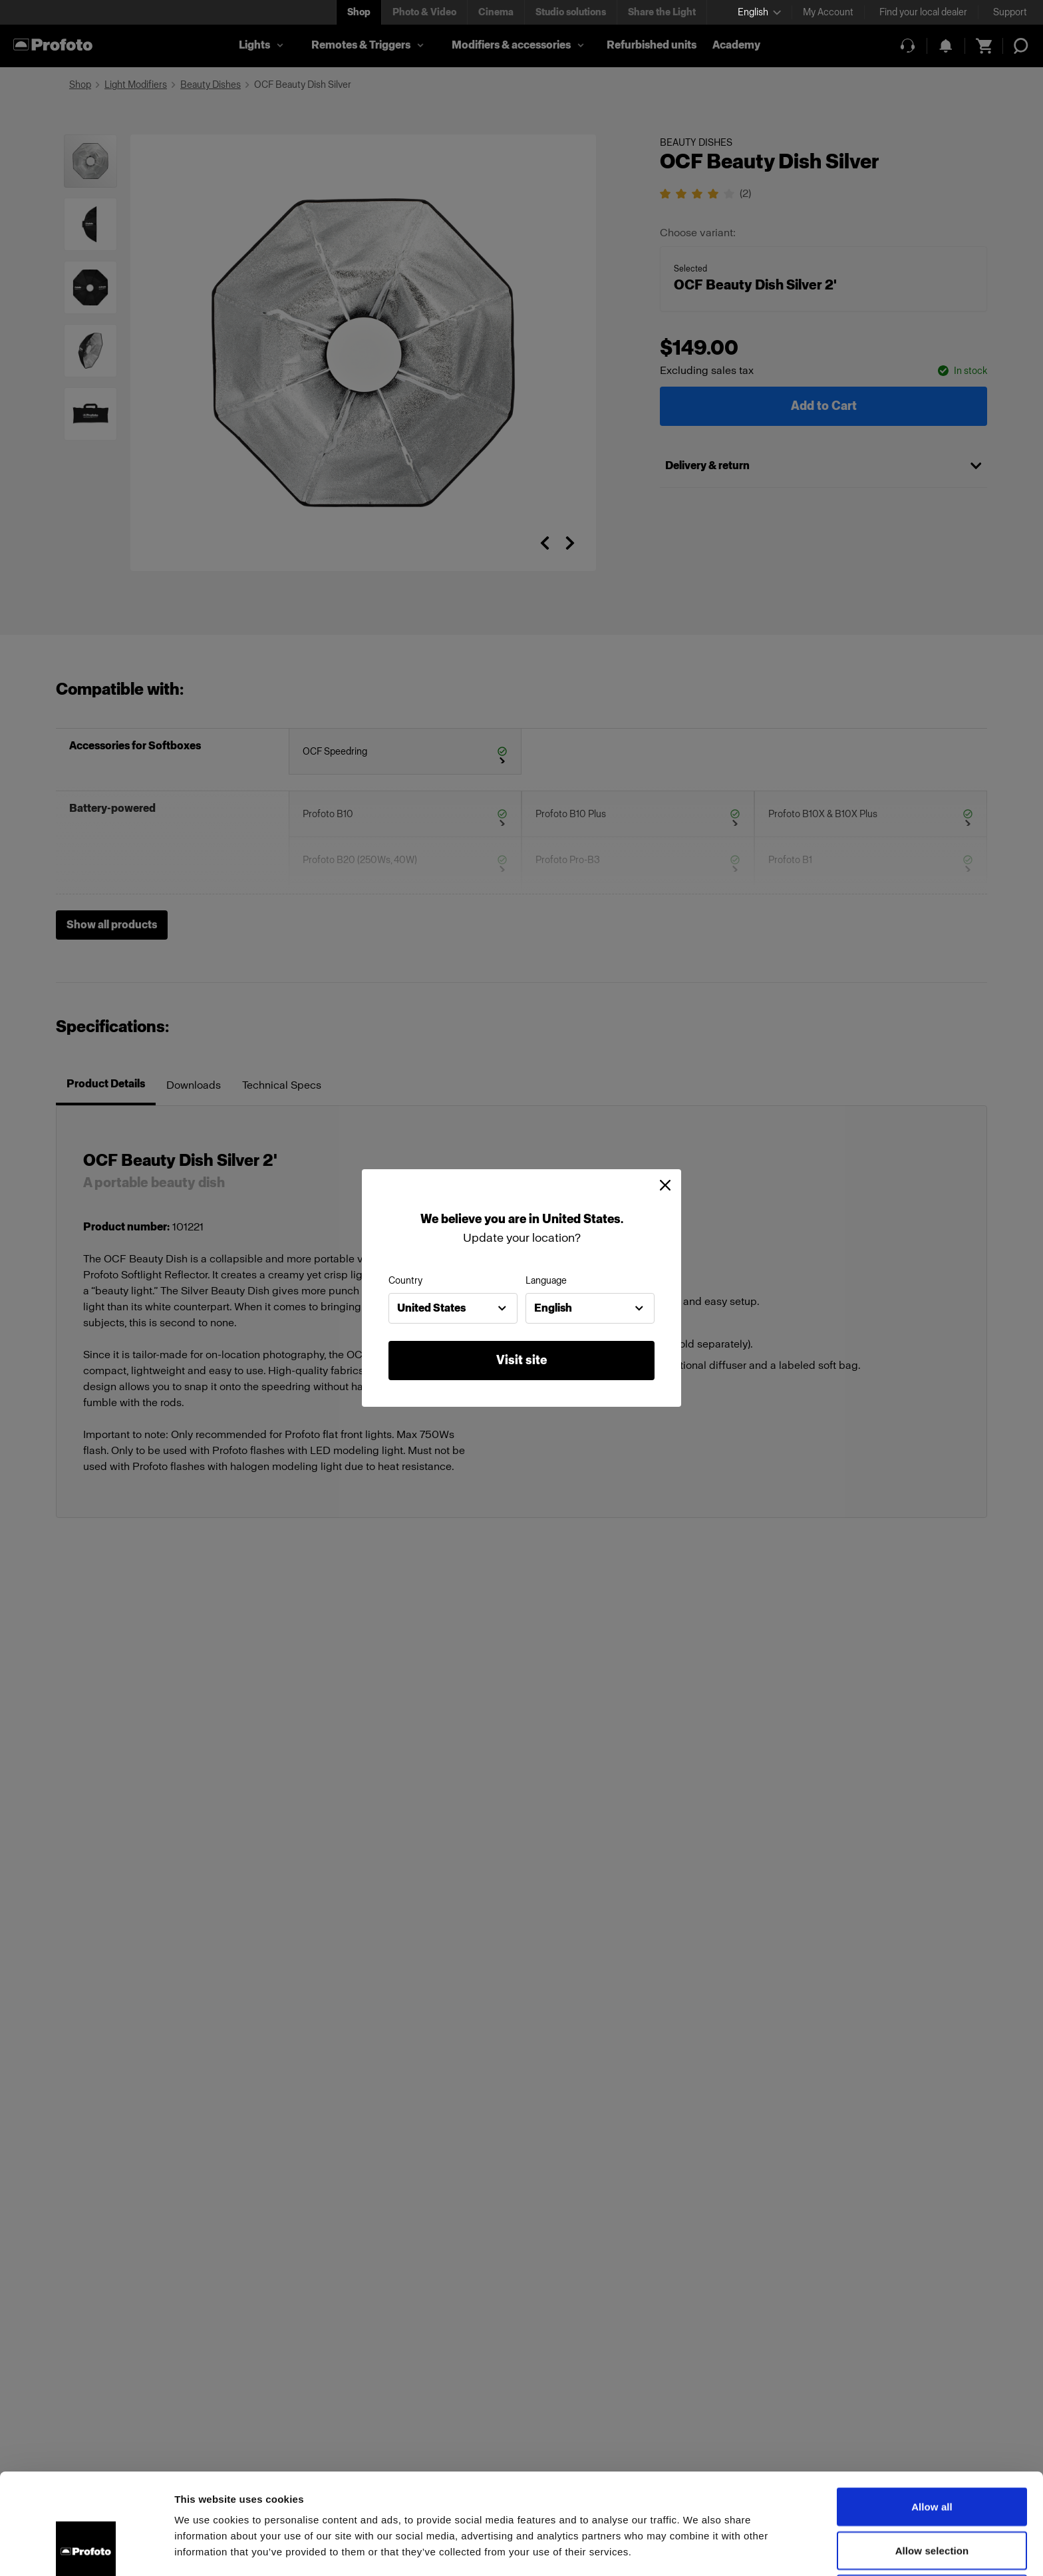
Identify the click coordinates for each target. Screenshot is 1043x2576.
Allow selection (932, 2456)
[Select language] (759, 12)
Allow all (932, 2412)
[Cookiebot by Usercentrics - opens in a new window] (86, 2550)
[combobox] (453, 1308)
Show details (698, 2549)
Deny (931, 2499)
